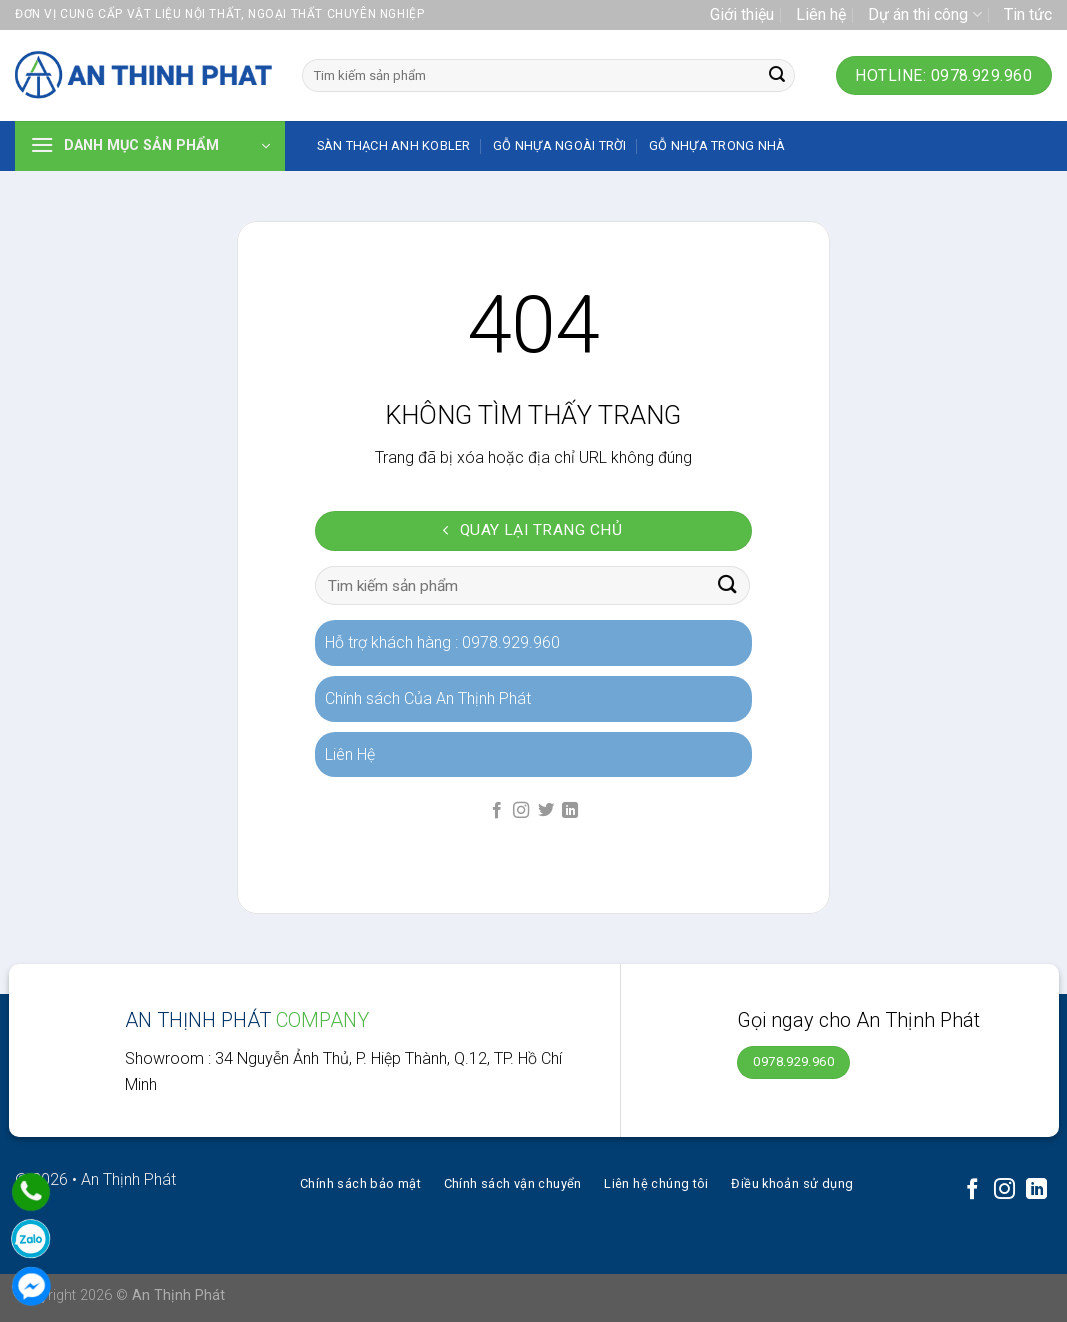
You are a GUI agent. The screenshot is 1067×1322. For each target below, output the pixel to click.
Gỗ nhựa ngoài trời (560, 145)
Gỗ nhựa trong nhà (717, 145)
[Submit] (777, 76)
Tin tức (1028, 14)
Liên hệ (821, 14)
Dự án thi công (924, 15)
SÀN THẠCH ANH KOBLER (394, 145)
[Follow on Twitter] (546, 811)
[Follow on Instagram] (521, 811)
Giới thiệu (742, 14)
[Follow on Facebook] (497, 811)
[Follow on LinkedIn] (570, 811)
